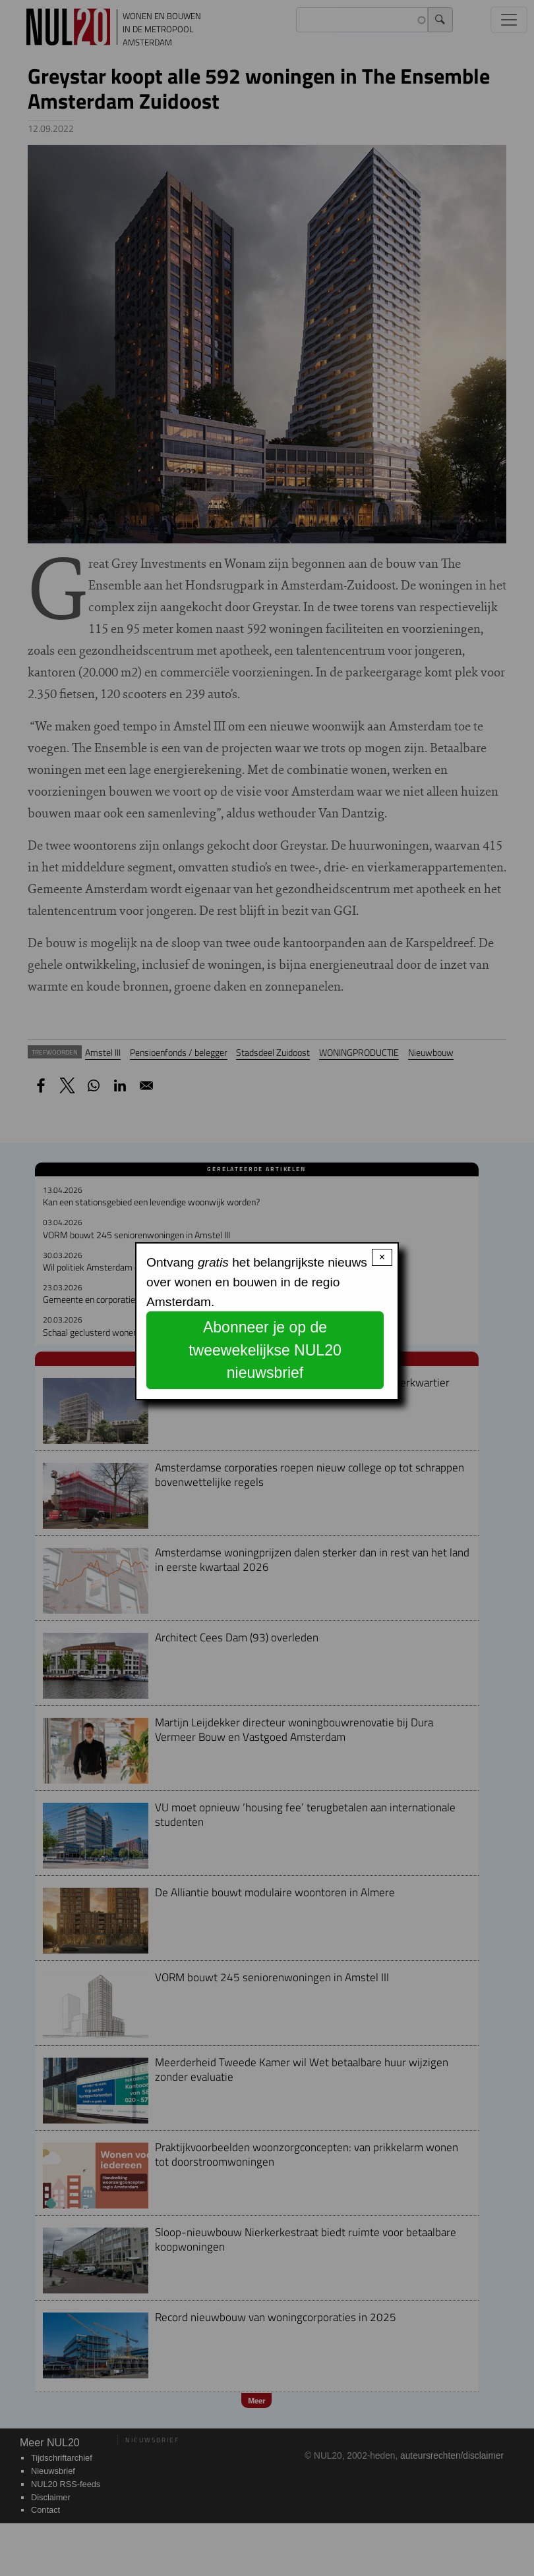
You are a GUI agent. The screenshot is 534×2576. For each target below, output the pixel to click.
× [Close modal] (382, 1257)
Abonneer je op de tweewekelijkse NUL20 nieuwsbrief (265, 1350)
